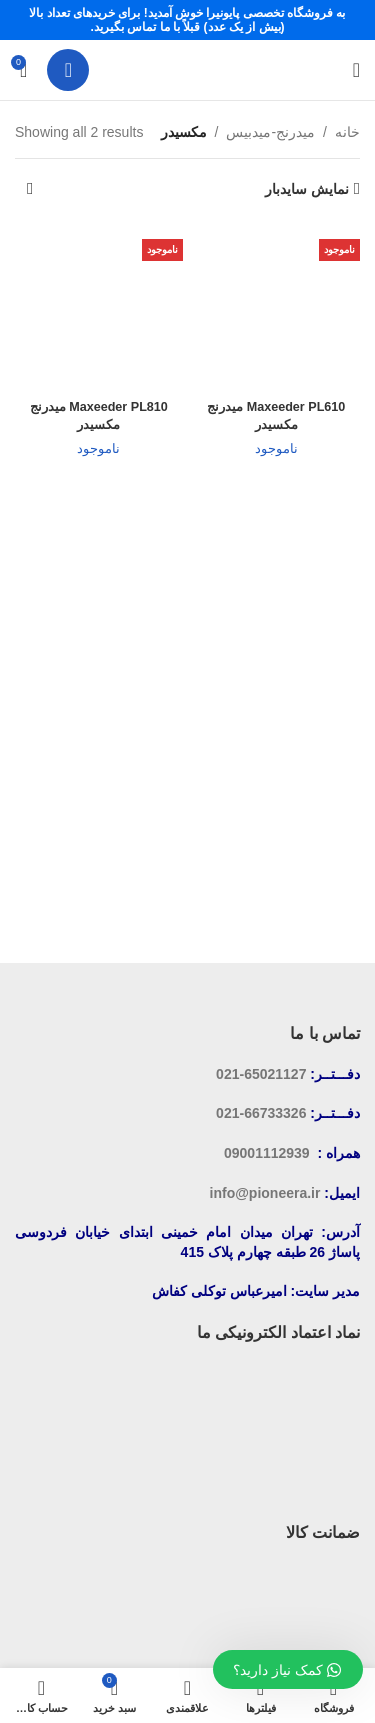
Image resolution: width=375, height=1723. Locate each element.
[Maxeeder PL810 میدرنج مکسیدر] (99, 308)
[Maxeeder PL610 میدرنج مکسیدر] (277, 308)
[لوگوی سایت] (188, 69)
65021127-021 (261, 1074)
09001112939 (267, 1153)
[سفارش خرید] (30, 189)
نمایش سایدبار (307, 189)
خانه (347, 132)
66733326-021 (261, 1113)
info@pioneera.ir (265, 1193)
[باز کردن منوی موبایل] (356, 70)
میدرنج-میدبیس (270, 132)
